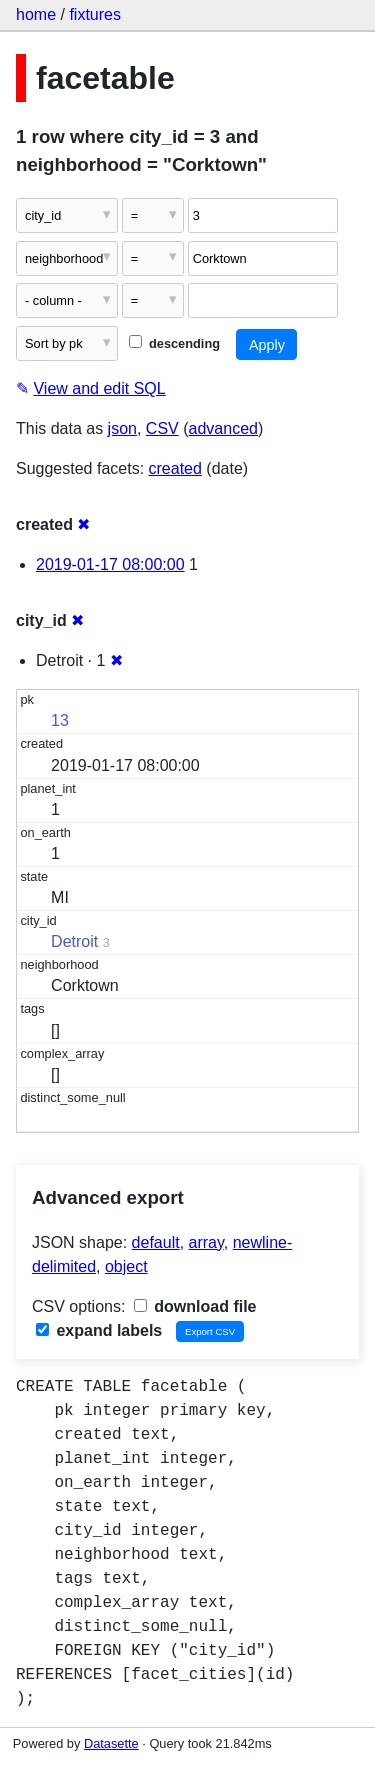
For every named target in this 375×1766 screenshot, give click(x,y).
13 (60, 720)
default (156, 1242)
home (36, 14)
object (126, 1266)
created (175, 468)
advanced (223, 428)
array (206, 1242)
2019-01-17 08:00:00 (110, 564)
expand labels (99, 1330)
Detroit (74, 941)
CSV (162, 428)
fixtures (95, 14)
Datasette (111, 1743)
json (122, 428)
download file (195, 1306)
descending (174, 343)
